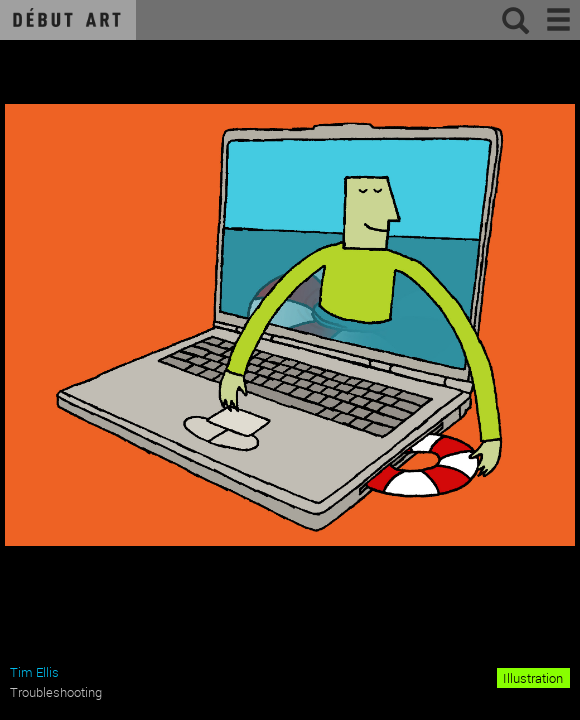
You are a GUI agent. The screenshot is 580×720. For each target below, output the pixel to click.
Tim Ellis (34, 672)
